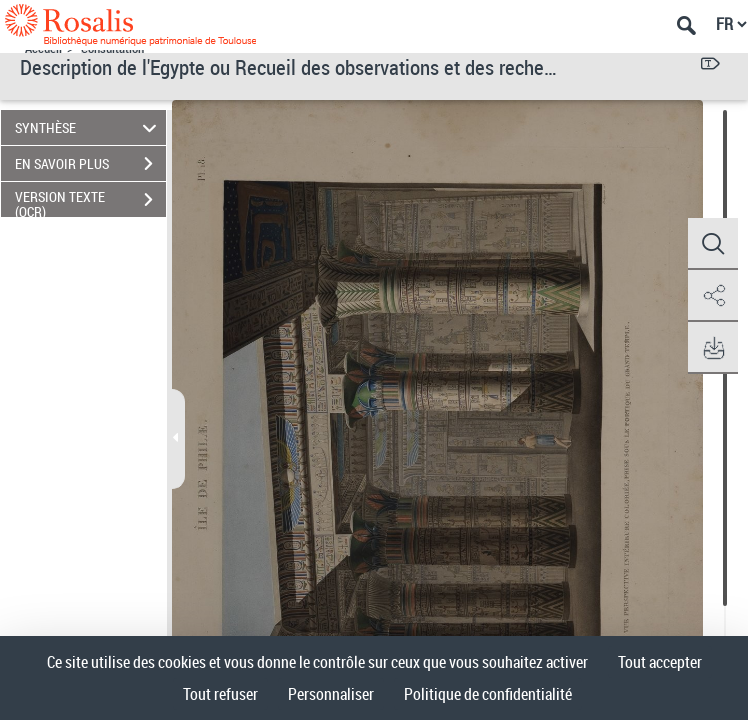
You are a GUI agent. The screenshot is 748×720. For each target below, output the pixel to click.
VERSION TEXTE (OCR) (90, 202)
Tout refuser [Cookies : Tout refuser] (220, 694)
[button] (713, 244)
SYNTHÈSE (89, 127)
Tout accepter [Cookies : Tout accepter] (660, 662)
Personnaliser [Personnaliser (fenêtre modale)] (331, 694)
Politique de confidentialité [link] (488, 694)
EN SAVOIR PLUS (90, 164)
